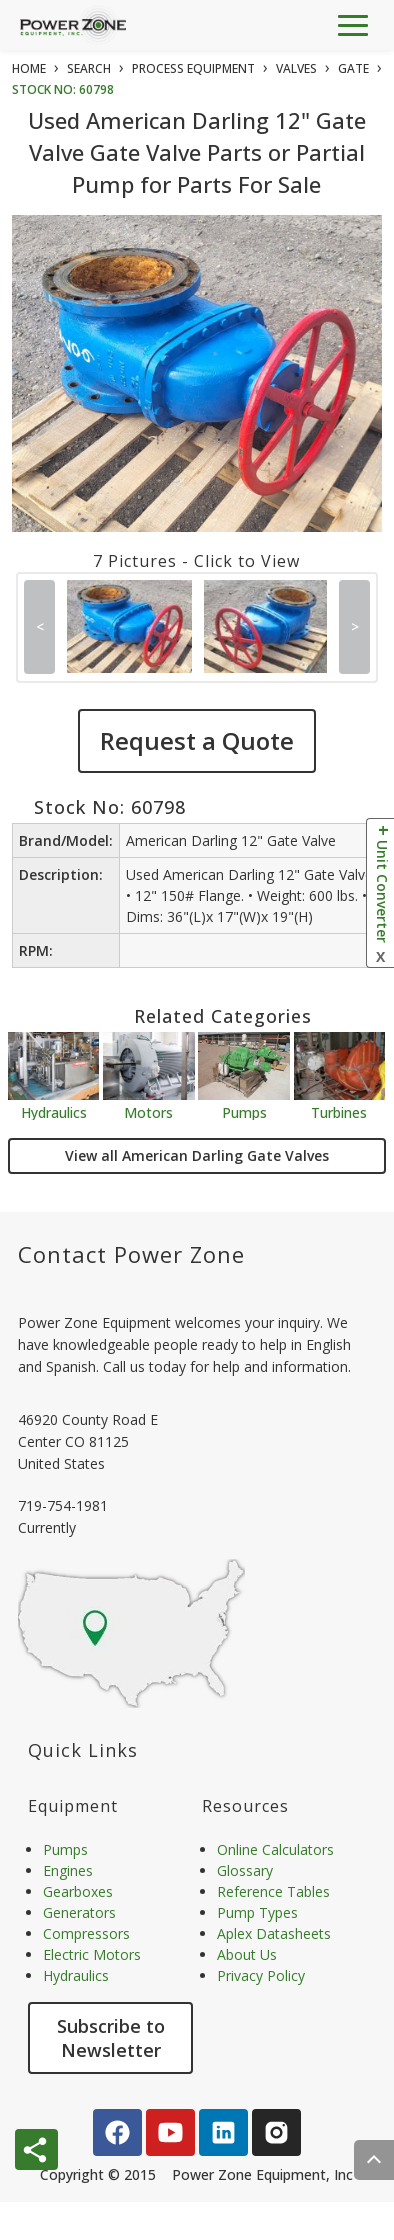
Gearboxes (78, 1891)
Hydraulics (54, 1111)
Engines (68, 1870)
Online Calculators (275, 1849)
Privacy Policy (261, 1975)
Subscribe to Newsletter (111, 2038)
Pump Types (257, 1912)
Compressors (86, 1933)
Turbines (339, 1111)
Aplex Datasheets (274, 1933)
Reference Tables (273, 1891)
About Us (247, 1954)
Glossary (245, 1870)
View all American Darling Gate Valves (197, 1155)
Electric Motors (92, 1954)
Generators (79, 1912)
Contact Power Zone (131, 1254)
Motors (148, 1111)
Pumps (244, 1111)
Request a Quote (197, 740)
